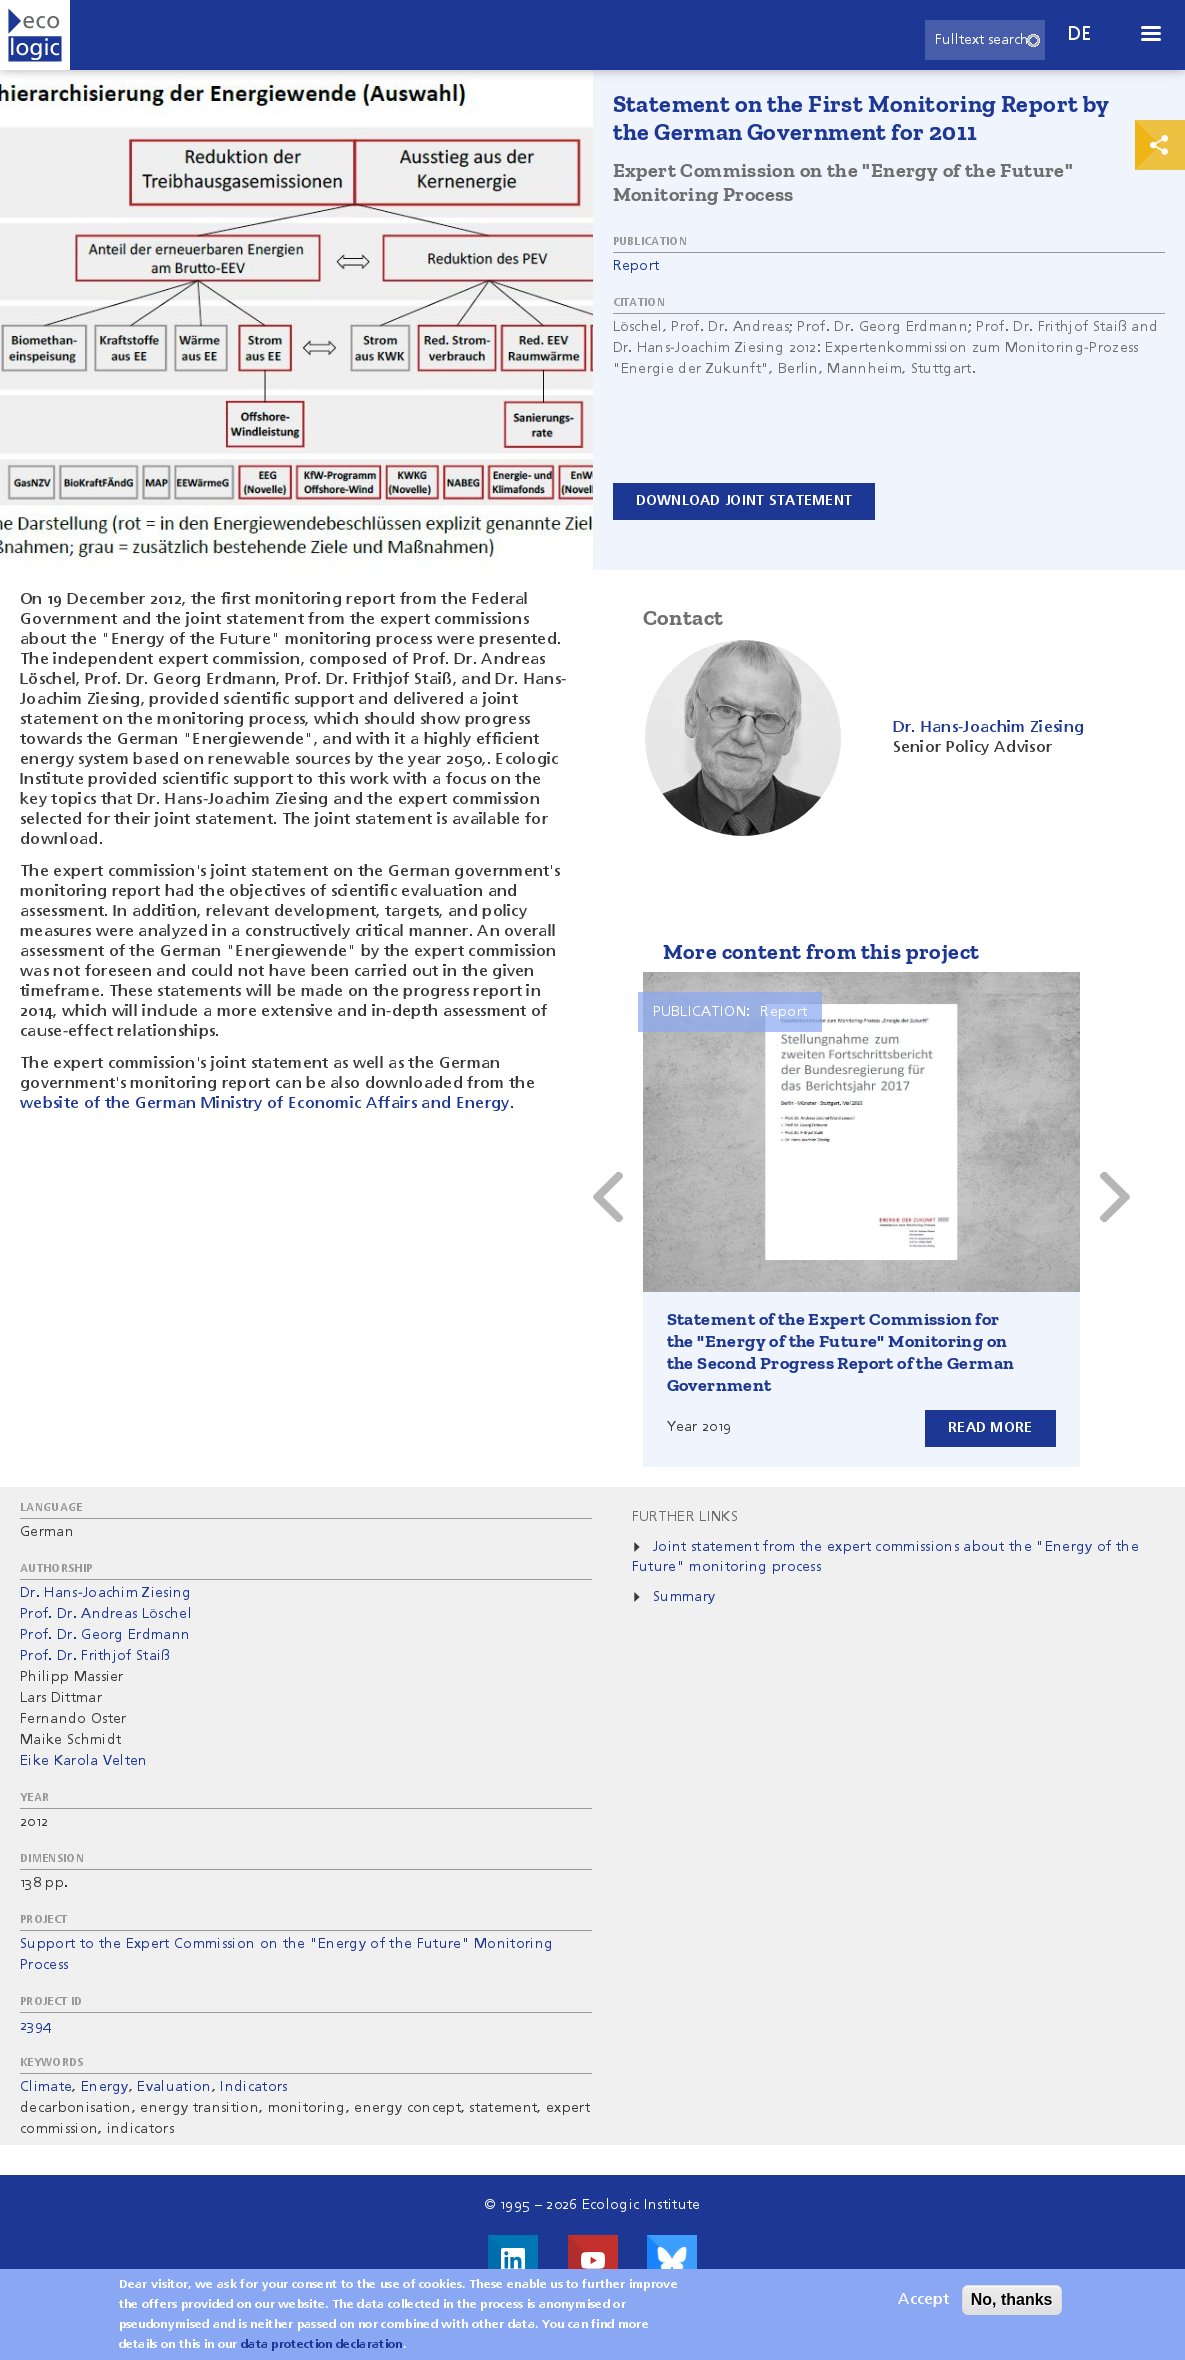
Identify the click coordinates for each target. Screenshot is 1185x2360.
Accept (923, 2300)
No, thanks (1012, 2299)
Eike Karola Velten (84, 1761)
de (1080, 34)
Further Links (685, 1517)
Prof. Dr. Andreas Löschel (106, 1614)
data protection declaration (322, 2345)
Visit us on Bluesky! (672, 2260)
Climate (46, 2087)
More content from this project (821, 951)
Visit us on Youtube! (593, 2260)
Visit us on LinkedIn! (513, 2260)
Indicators (253, 2087)
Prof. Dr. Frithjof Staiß (95, 1656)
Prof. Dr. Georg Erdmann (105, 1635)
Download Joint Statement (744, 501)
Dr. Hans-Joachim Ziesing (106, 1593)
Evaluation (174, 2087)
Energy (105, 2087)
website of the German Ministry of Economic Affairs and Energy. (267, 1104)
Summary (684, 1597)
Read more (990, 1428)
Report (636, 266)
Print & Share (1160, 145)
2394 (35, 2026)
